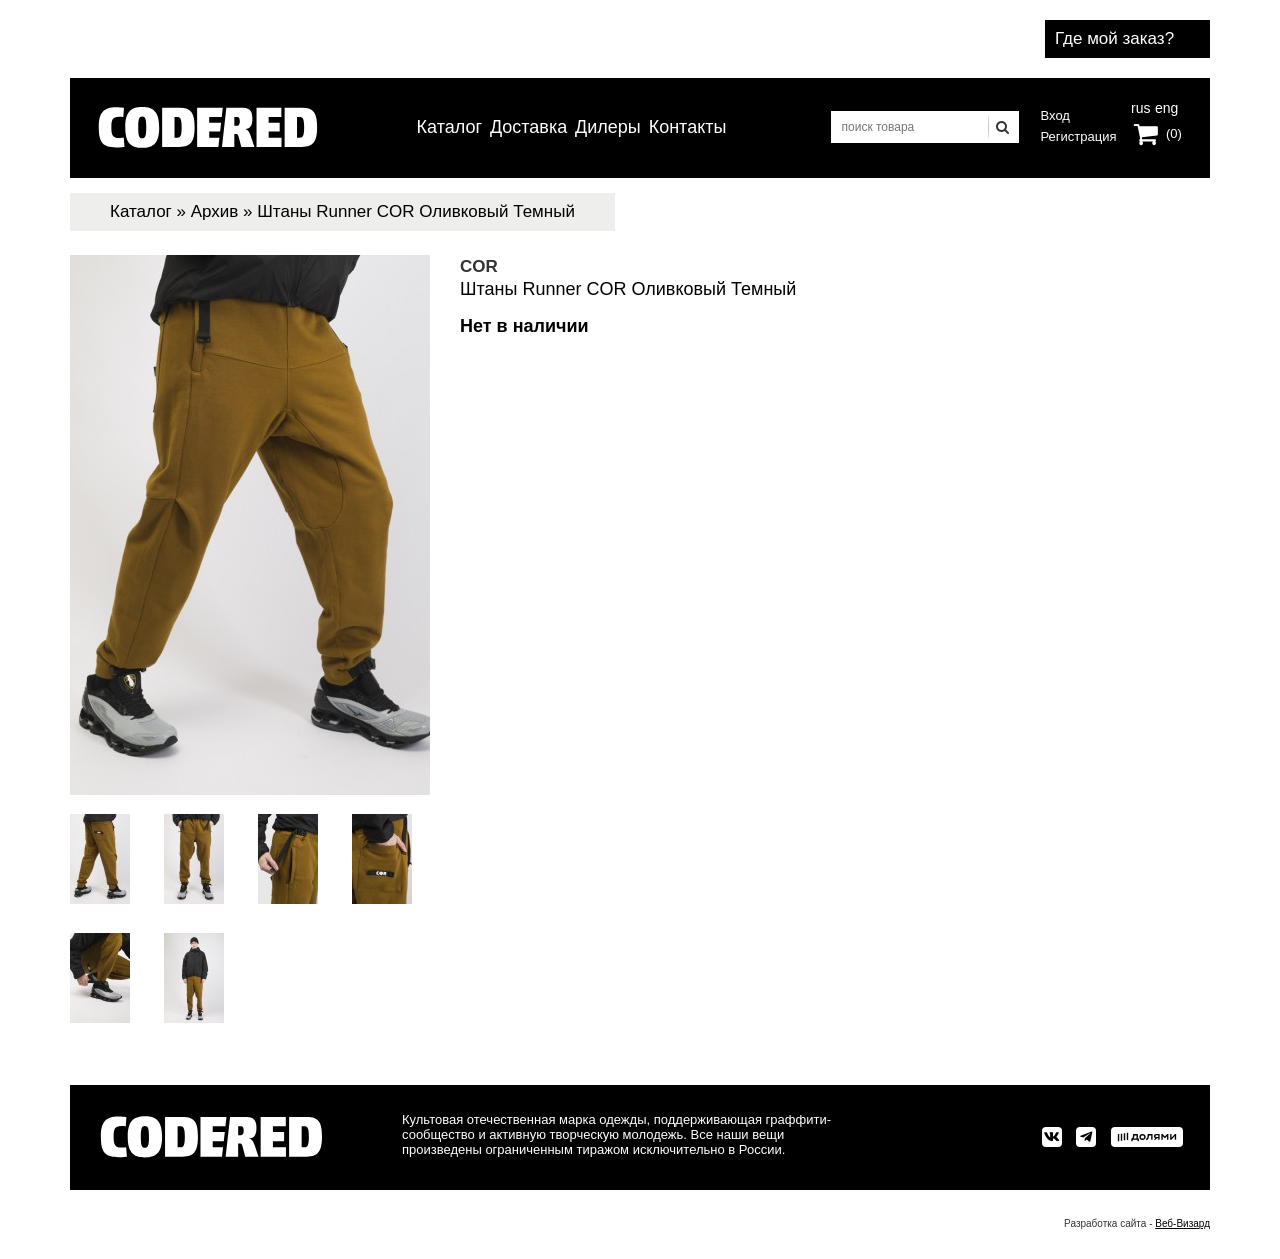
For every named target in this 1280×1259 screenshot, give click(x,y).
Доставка (528, 127)
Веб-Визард (1182, 1223)
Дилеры (608, 127)
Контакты (688, 127)
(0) (1174, 133)
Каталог (449, 127)
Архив (215, 211)
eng (1165, 106)
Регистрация (1079, 136)
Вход (1055, 115)
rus (1140, 106)
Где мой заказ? (1114, 38)
